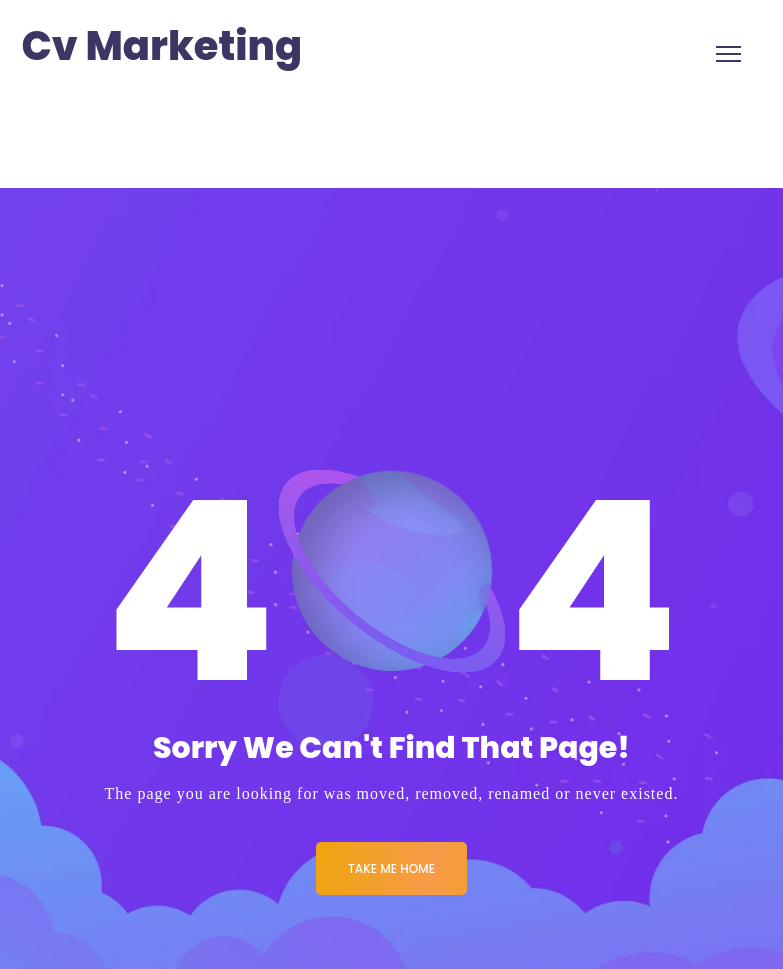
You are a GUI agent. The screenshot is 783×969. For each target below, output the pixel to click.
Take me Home (391, 868)
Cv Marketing (162, 46)
